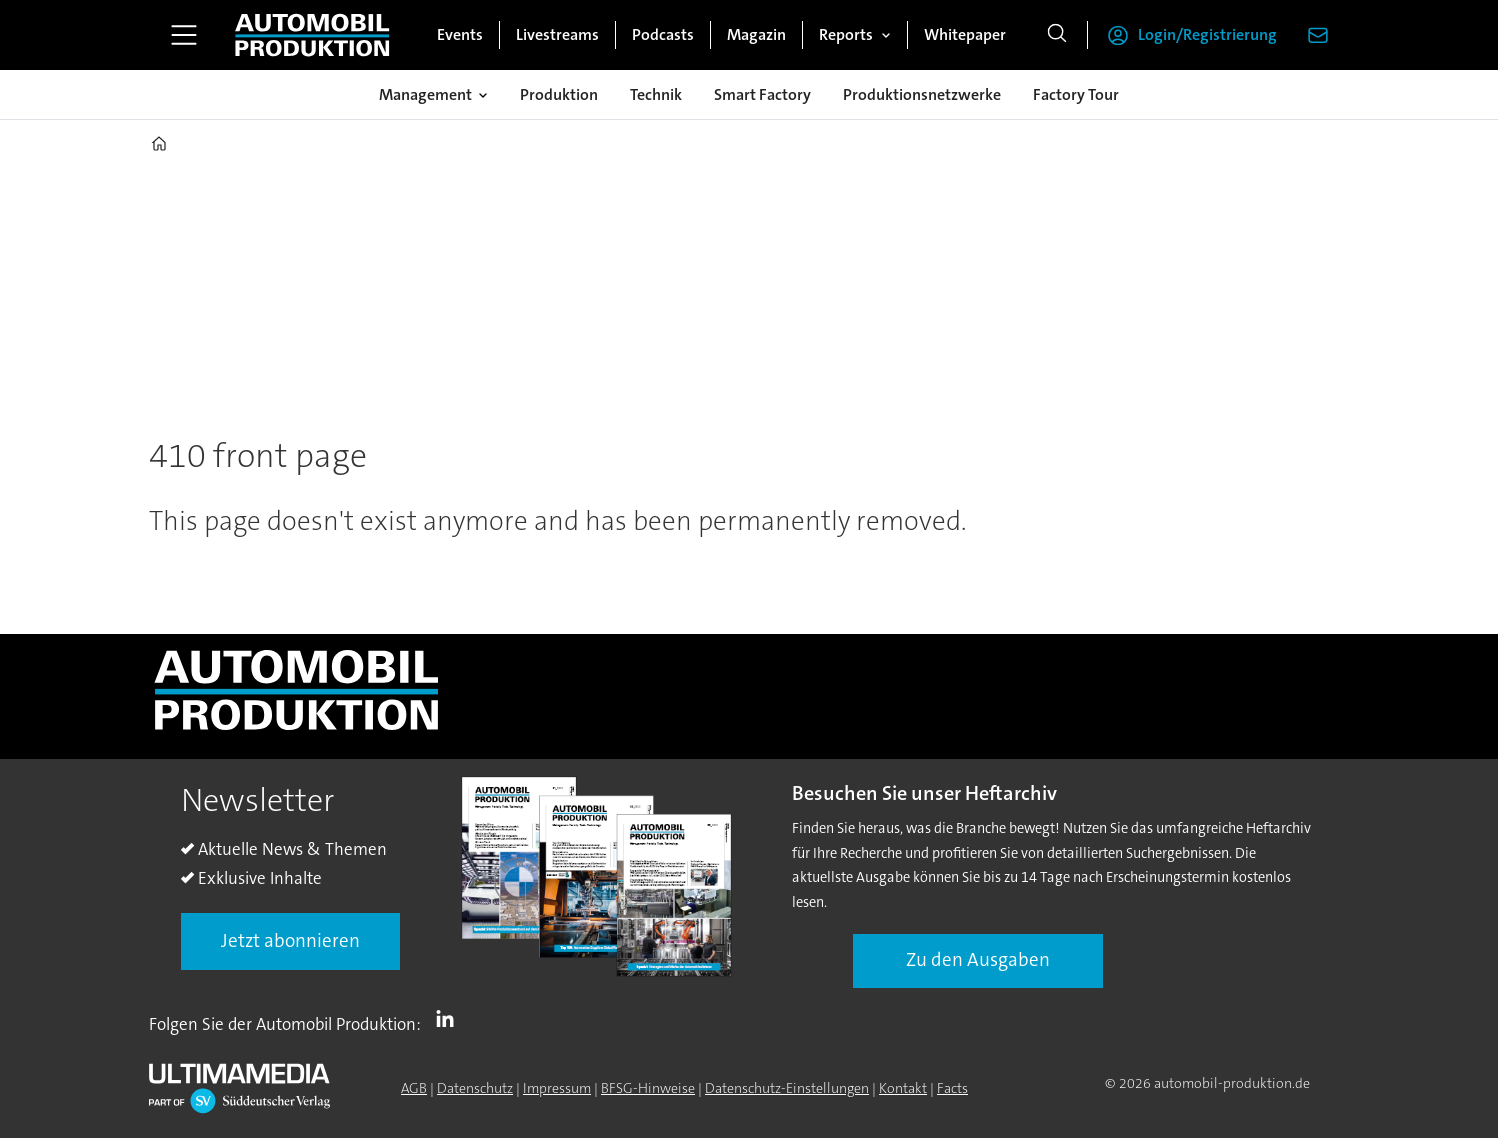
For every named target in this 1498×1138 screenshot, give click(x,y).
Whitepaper (965, 34)
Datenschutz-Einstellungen (787, 1088)
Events (460, 34)
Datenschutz (475, 1088)
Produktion (559, 94)
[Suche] (1057, 35)
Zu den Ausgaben (978, 959)
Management (425, 94)
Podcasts (663, 34)
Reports (846, 34)
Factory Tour (1076, 94)
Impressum (557, 1088)
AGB (414, 1088)
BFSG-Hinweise (648, 1088)
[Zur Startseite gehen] (312, 35)
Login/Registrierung (1207, 34)
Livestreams (557, 34)
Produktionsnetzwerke (922, 94)
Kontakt (903, 1088)
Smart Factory (762, 94)
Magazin (756, 34)
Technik (656, 94)
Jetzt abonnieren (290, 940)
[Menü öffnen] (184, 35)
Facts (952, 1088)
